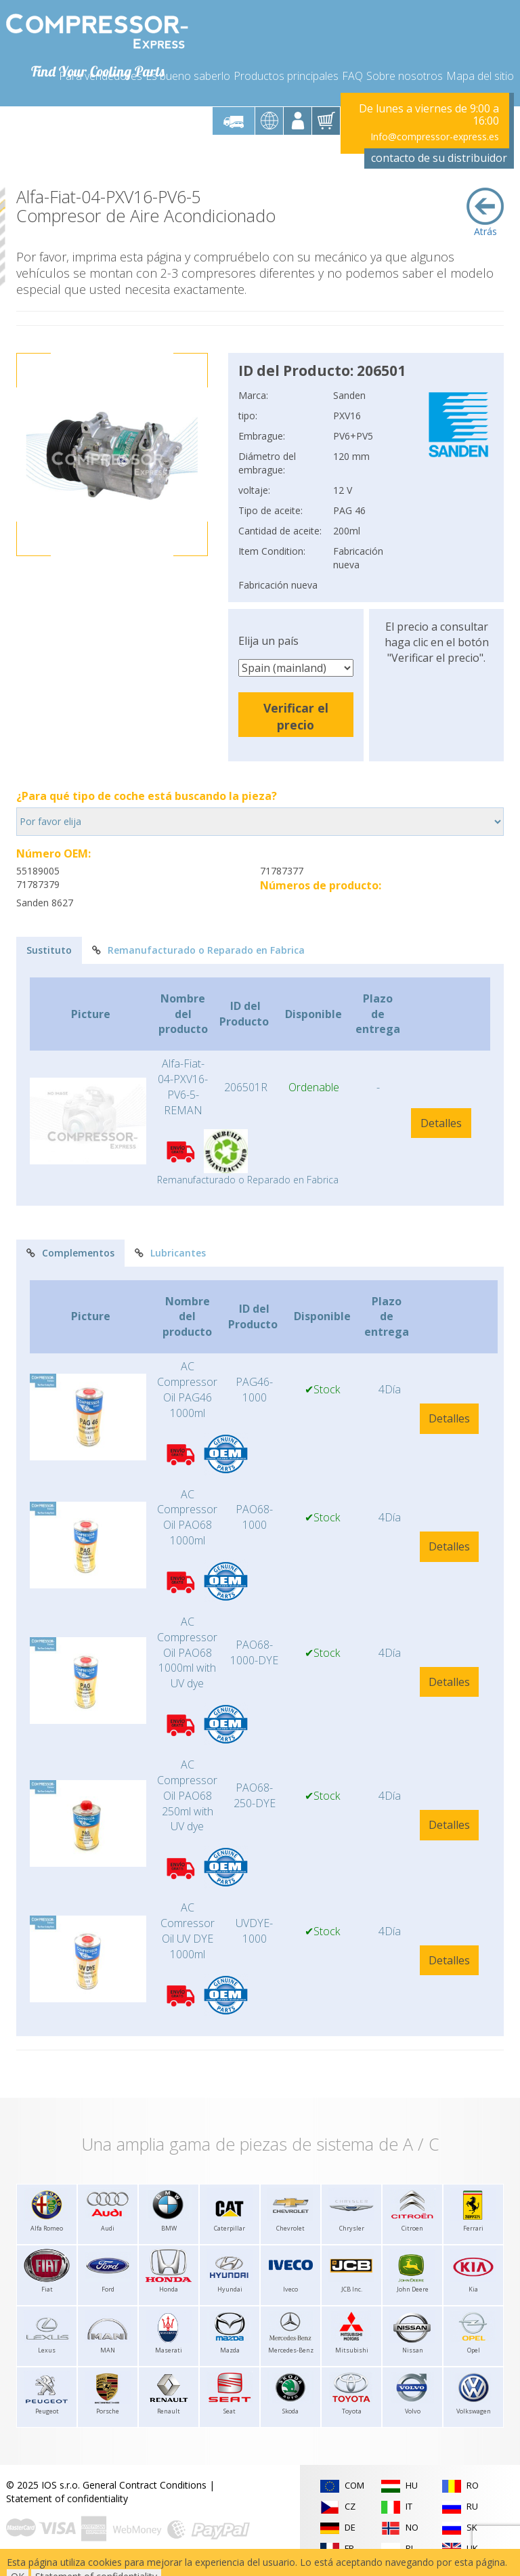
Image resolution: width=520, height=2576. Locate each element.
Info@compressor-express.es (434, 136)
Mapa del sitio (480, 76)
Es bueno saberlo (188, 76)
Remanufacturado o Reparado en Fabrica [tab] (198, 950)
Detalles (441, 1123)
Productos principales (286, 76)
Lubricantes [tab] (170, 1252)
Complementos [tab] (70, 1252)
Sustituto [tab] (49, 950)
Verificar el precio (295, 716)
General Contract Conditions (145, 2484)
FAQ (352, 76)
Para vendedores (100, 76)
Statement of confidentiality (67, 2498)
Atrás (485, 213)
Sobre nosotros (404, 76)
